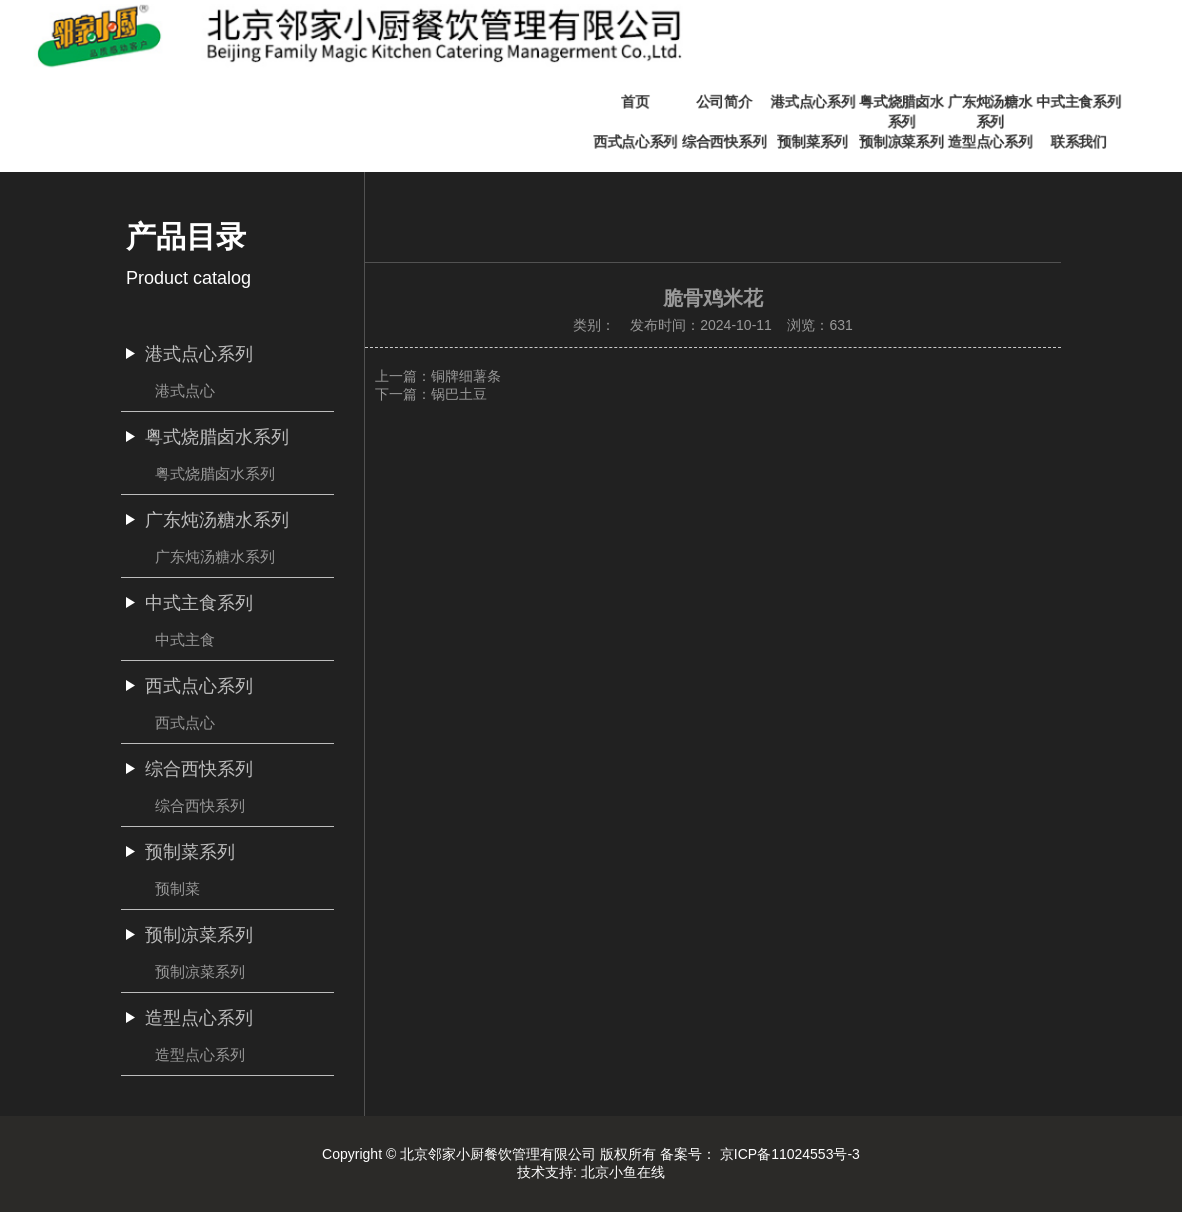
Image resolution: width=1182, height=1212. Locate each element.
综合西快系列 (200, 805)
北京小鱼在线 (623, 1172)
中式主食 (185, 639)
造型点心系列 (200, 1054)
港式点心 (185, 390)
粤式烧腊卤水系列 (215, 473)
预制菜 (177, 888)
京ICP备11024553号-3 (790, 1154)
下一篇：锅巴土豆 (431, 394)
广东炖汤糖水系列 (215, 556)
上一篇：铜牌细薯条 (438, 376)
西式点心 (185, 722)
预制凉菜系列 (200, 971)
